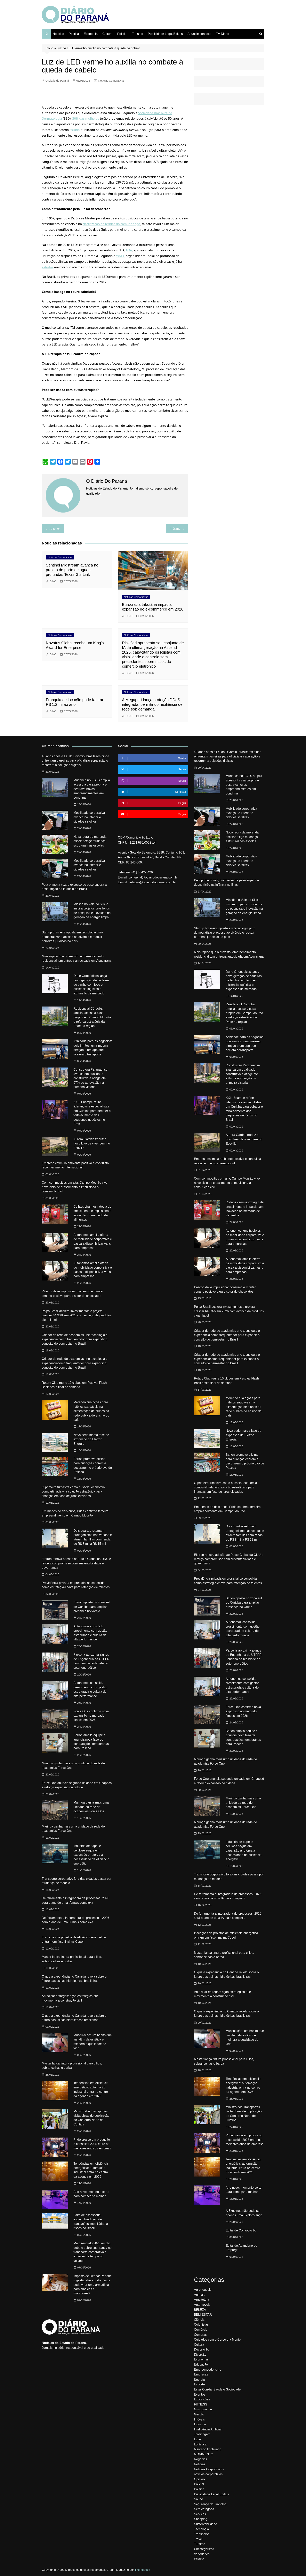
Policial (122, 33)
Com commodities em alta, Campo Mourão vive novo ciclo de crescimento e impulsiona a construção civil (75, 1187)
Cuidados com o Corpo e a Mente (217, 2339)
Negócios (200, 2459)
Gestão (199, 2414)
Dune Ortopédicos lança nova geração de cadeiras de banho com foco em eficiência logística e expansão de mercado (91, 984)
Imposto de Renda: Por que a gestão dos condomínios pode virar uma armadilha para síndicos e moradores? (93, 2284)
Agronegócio (203, 2289)
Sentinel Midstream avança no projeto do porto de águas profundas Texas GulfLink (72, 570)
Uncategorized (204, 2549)
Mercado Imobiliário (207, 2449)
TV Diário (222, 33)
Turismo (137, 33)
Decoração (201, 2349)
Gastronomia (203, 2409)
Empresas (201, 2374)
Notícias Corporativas (111, 80)
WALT (120, 256)
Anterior (55, 528)
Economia (91, 33)
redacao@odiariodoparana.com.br (152, 882)
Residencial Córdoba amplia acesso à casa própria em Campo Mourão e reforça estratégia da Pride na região (92, 1017)
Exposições (202, 2399)
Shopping (200, 2519)
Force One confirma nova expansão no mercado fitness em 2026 (91, 1716)
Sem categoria (204, 2509)
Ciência (199, 2319)
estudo (75, 130)
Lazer (198, 2439)
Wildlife (199, 2559)
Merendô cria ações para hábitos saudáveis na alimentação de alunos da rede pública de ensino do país (91, 1411)
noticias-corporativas (208, 2474)
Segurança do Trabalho (210, 2504)
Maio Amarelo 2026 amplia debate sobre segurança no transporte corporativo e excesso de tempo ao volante (93, 2252)
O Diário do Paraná (57, 80)
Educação (201, 2364)
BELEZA (200, 2309)
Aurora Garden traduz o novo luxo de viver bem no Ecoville (92, 1143)
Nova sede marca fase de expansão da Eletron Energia (91, 1439)
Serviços (200, 2514)
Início (49, 48)
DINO (53, 581)
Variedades (202, 2554)
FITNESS (200, 2404)
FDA (129, 250)
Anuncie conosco (199, 33)
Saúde (198, 2499)
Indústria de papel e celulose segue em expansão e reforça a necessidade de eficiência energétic (91, 1854)
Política (74, 33)
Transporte (201, 2534)
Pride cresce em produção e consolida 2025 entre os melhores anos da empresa (92, 2144)
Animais (199, 2294)
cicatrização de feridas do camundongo (111, 224)
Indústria (200, 2424)
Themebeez (142, 2569)
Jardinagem (202, 2434)
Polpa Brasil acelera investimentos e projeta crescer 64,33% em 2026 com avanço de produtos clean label (77, 1315)
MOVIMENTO (203, 2454)
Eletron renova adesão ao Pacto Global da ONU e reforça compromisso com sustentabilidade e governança (76, 1563)
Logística (200, 2444)
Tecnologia (201, 2529)
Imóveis (199, 2419)
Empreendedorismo (207, 2369)
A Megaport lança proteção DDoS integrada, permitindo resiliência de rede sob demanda (152, 704)
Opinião (199, 2479)
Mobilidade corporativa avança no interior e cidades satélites (89, 817)
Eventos (199, 2394)
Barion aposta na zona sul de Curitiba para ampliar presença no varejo (92, 1607)
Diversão (200, 2354)
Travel (198, 2539)
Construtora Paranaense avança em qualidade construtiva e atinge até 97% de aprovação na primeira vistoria (91, 1078)
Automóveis (202, 2304)
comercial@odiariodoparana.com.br (153, 877)
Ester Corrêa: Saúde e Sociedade (217, 2389)
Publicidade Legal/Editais (165, 33)
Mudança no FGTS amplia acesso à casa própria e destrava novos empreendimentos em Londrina (92, 789)
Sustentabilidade (205, 2524)
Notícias (58, 33)
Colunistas (201, 2324)
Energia (199, 2379)
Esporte (199, 2384)
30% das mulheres (85, 118)
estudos (47, 267)
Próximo (175, 528)
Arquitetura (201, 2299)
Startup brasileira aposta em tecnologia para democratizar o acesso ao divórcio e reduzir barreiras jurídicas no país (72, 937)
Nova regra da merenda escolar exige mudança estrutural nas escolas (90, 841)
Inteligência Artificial (207, 2429)
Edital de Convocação (241, 2230)
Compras (200, 2334)
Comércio (200, 2329)
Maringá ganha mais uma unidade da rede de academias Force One (91, 1807)
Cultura (107, 33)
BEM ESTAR (203, 2314)
